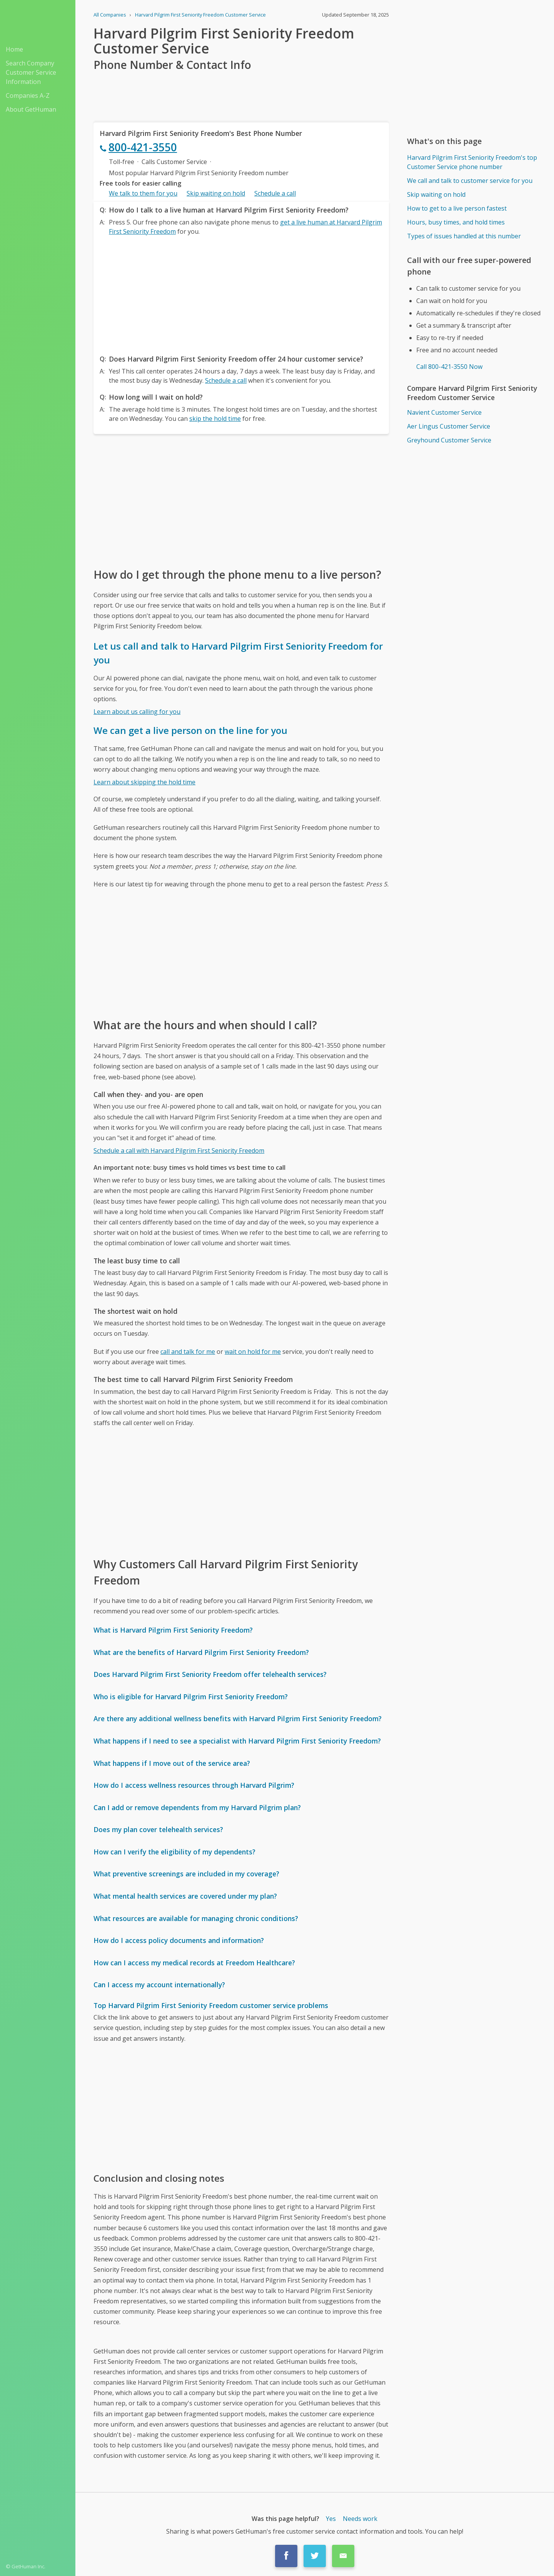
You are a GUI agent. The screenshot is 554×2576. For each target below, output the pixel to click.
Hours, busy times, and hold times (456, 222)
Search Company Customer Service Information (31, 72)
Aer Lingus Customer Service (448, 426)
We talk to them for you (143, 193)
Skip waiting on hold (216, 193)
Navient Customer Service (444, 412)
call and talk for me (187, 1351)
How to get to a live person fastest (457, 208)
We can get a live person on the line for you (190, 730)
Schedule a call (275, 193)
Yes (331, 2518)
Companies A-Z (28, 95)
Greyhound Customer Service (449, 440)
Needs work (360, 2518)
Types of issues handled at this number (464, 236)
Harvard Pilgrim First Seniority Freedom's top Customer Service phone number (472, 162)
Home (14, 49)
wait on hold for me (253, 1351)
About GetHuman (31, 109)
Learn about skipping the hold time (144, 782)
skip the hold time (215, 418)
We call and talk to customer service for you (469, 180)
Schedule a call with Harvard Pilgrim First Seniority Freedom (178, 1150)
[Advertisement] (241, 293)
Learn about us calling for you (136, 711)
